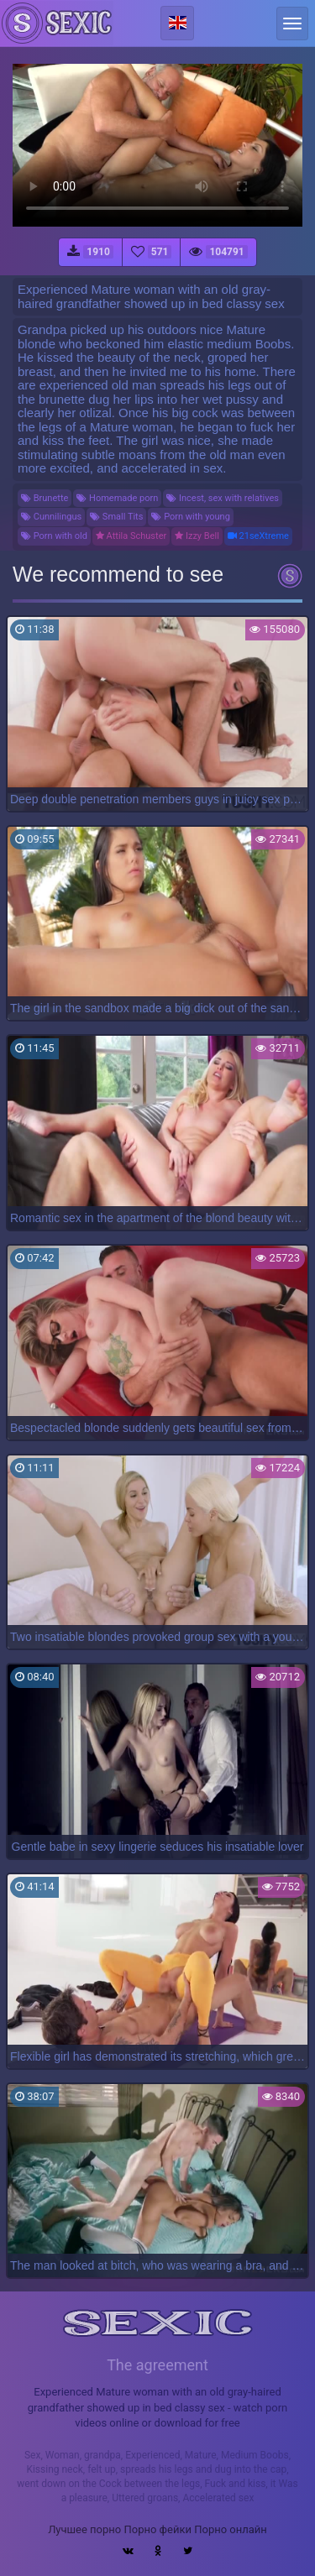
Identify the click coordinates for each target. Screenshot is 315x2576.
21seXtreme (258, 535)
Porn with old (54, 535)
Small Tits (116, 516)
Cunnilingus (51, 516)
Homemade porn (117, 498)
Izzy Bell (197, 535)
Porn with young (190, 516)
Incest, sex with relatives (222, 498)
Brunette (44, 498)
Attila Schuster (131, 535)
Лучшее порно (84, 2529)
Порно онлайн (230, 2529)
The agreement (157, 2365)
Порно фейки (157, 2529)
